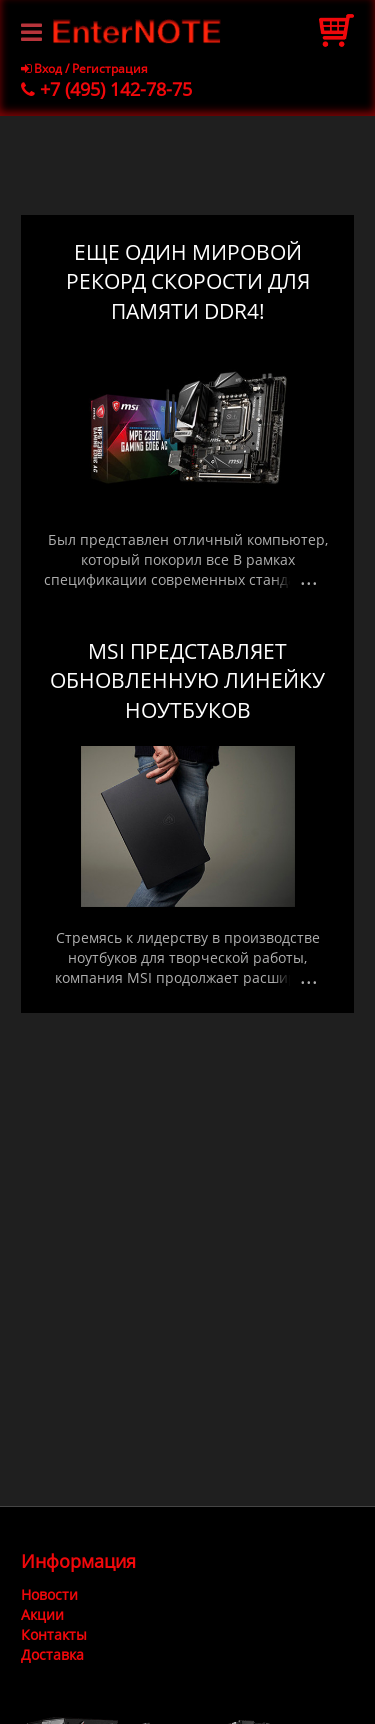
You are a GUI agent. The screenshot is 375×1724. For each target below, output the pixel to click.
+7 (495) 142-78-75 (106, 89)
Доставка (52, 1654)
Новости (49, 1594)
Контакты (54, 1634)
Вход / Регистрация (84, 68)
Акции (42, 1614)
